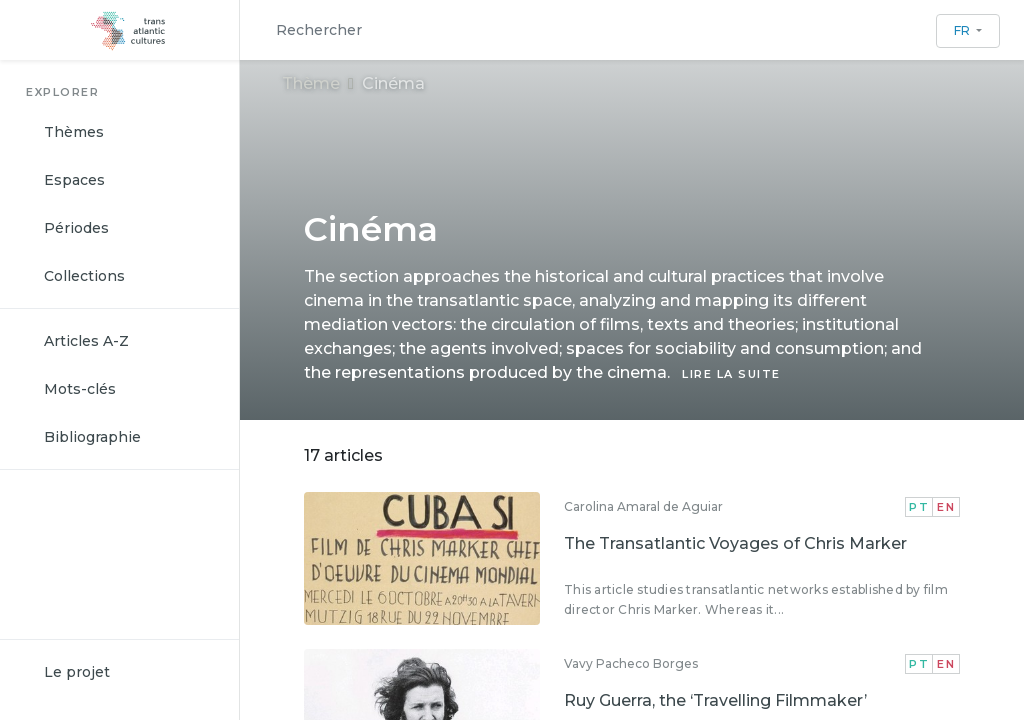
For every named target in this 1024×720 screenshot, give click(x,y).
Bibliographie (92, 437)
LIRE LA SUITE (731, 374)
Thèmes (74, 132)
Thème (311, 83)
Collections (84, 276)
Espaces (74, 180)
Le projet (77, 672)
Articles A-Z (86, 341)
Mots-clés (80, 389)
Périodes (76, 228)
